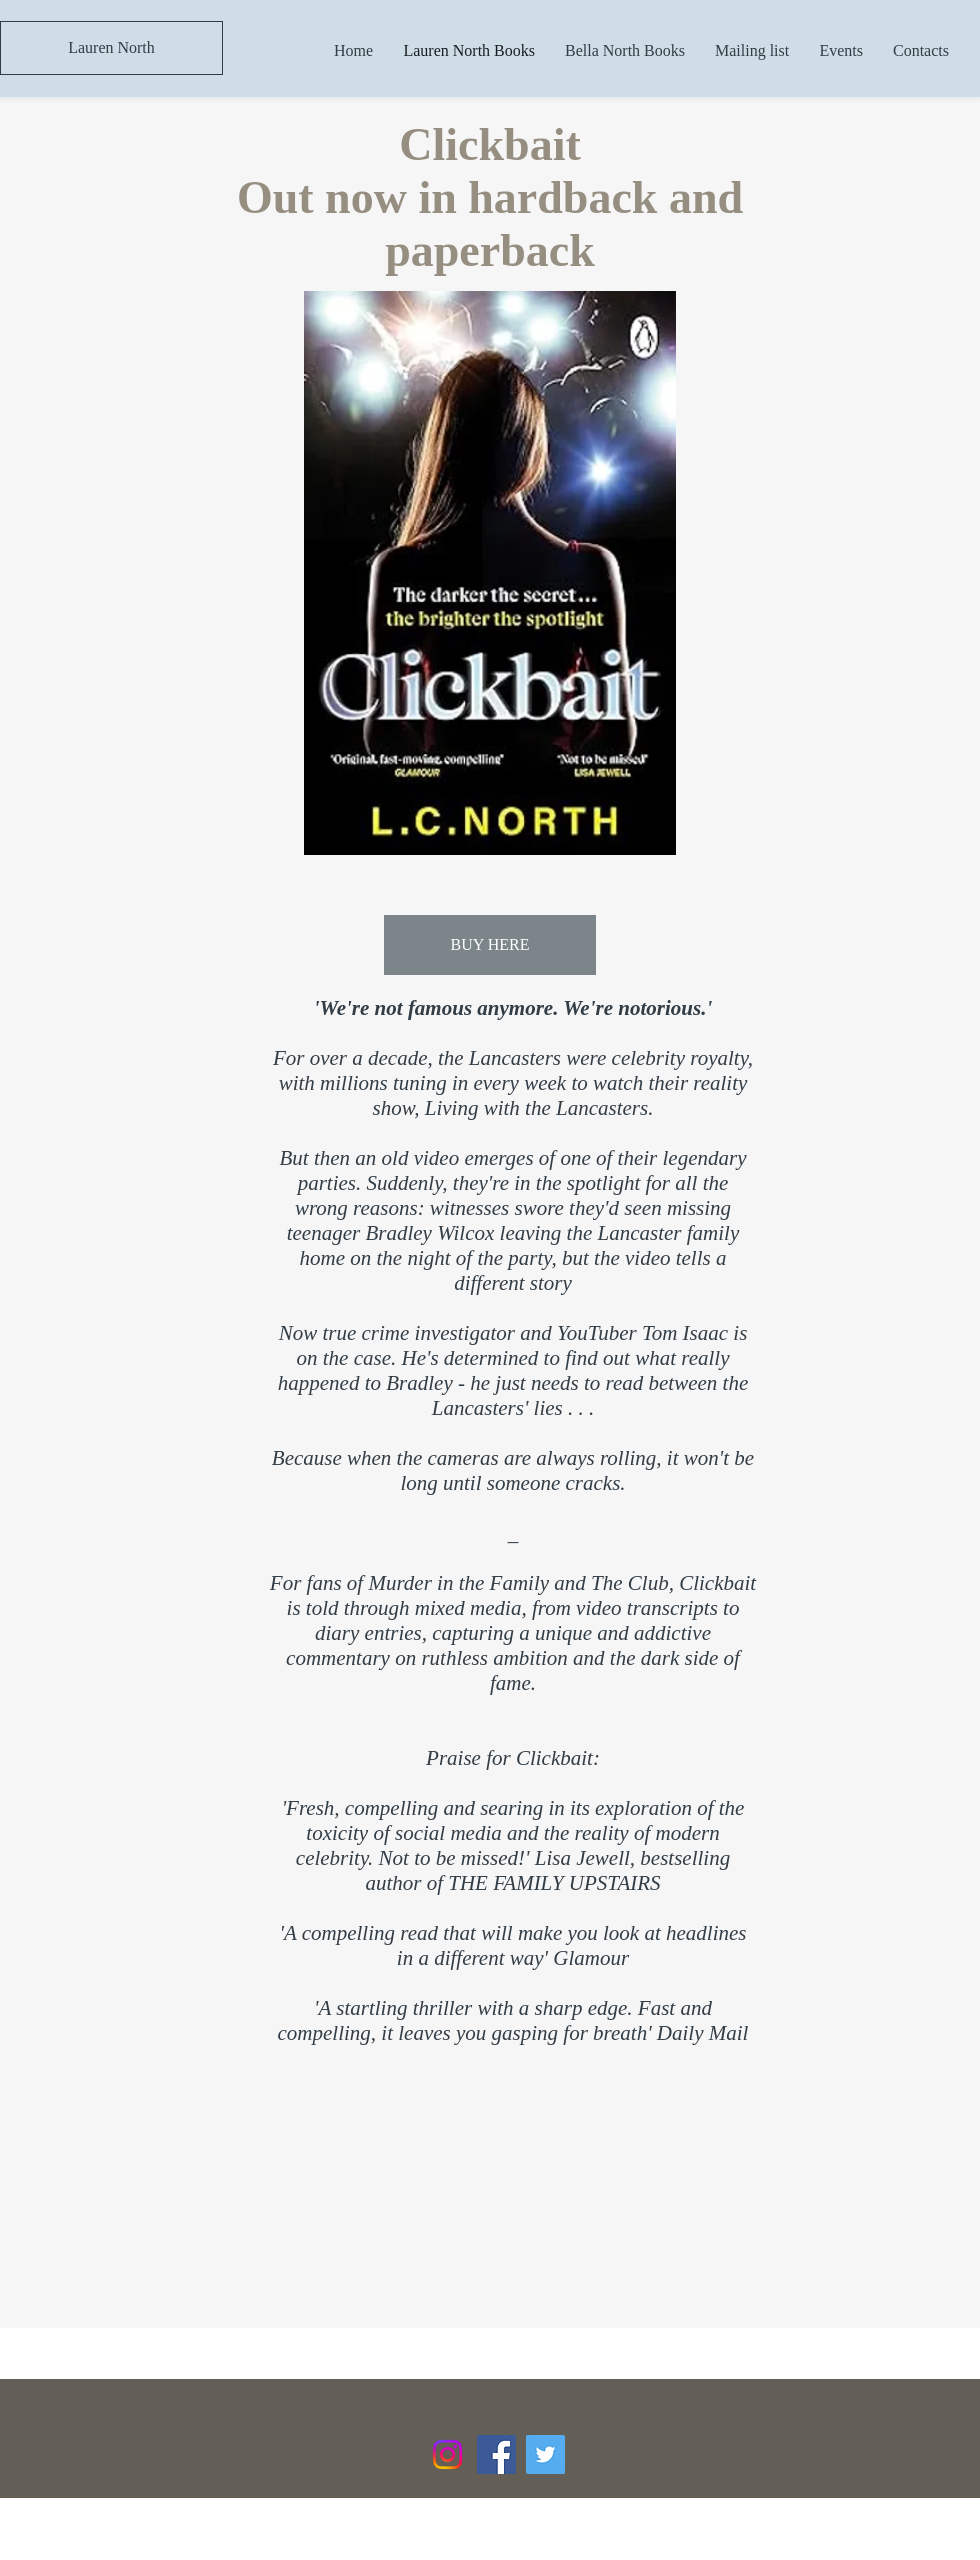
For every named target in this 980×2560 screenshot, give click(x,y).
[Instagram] (447, 2454)
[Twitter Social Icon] (545, 2454)
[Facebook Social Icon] (496, 2454)
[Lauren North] (111, 48)
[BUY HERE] (490, 945)
